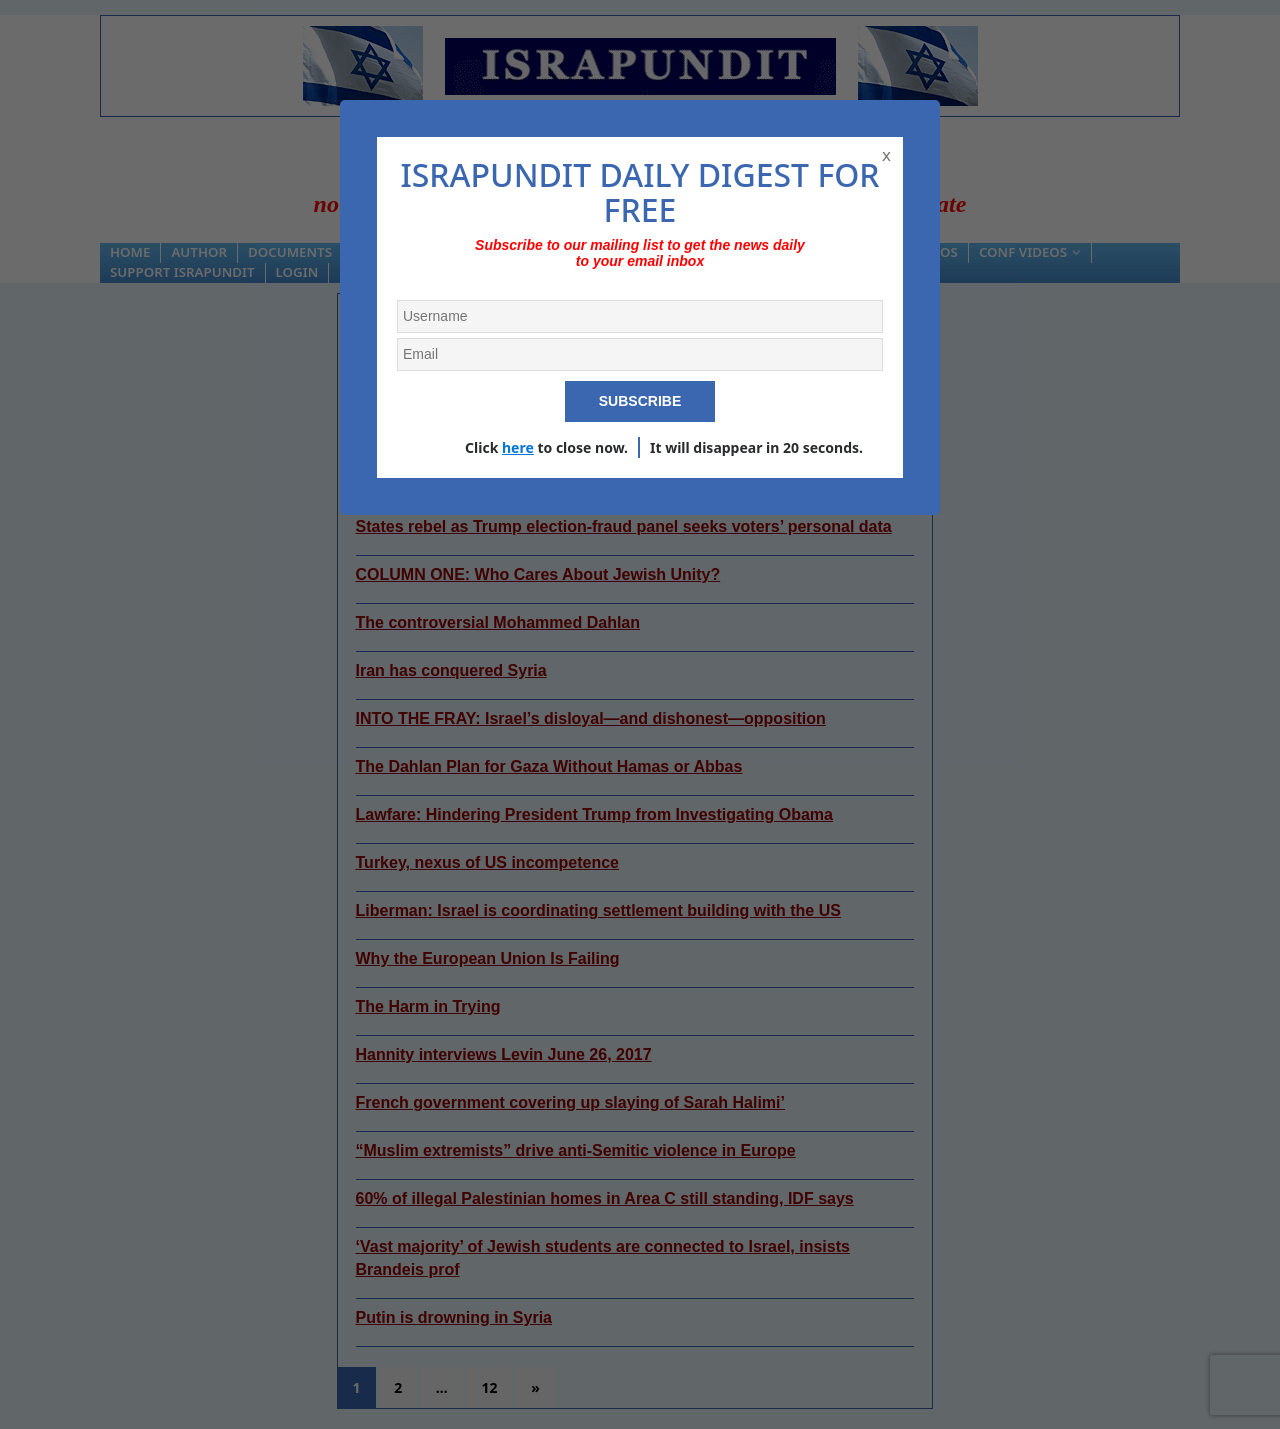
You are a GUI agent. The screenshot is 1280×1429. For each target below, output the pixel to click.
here (518, 447)
